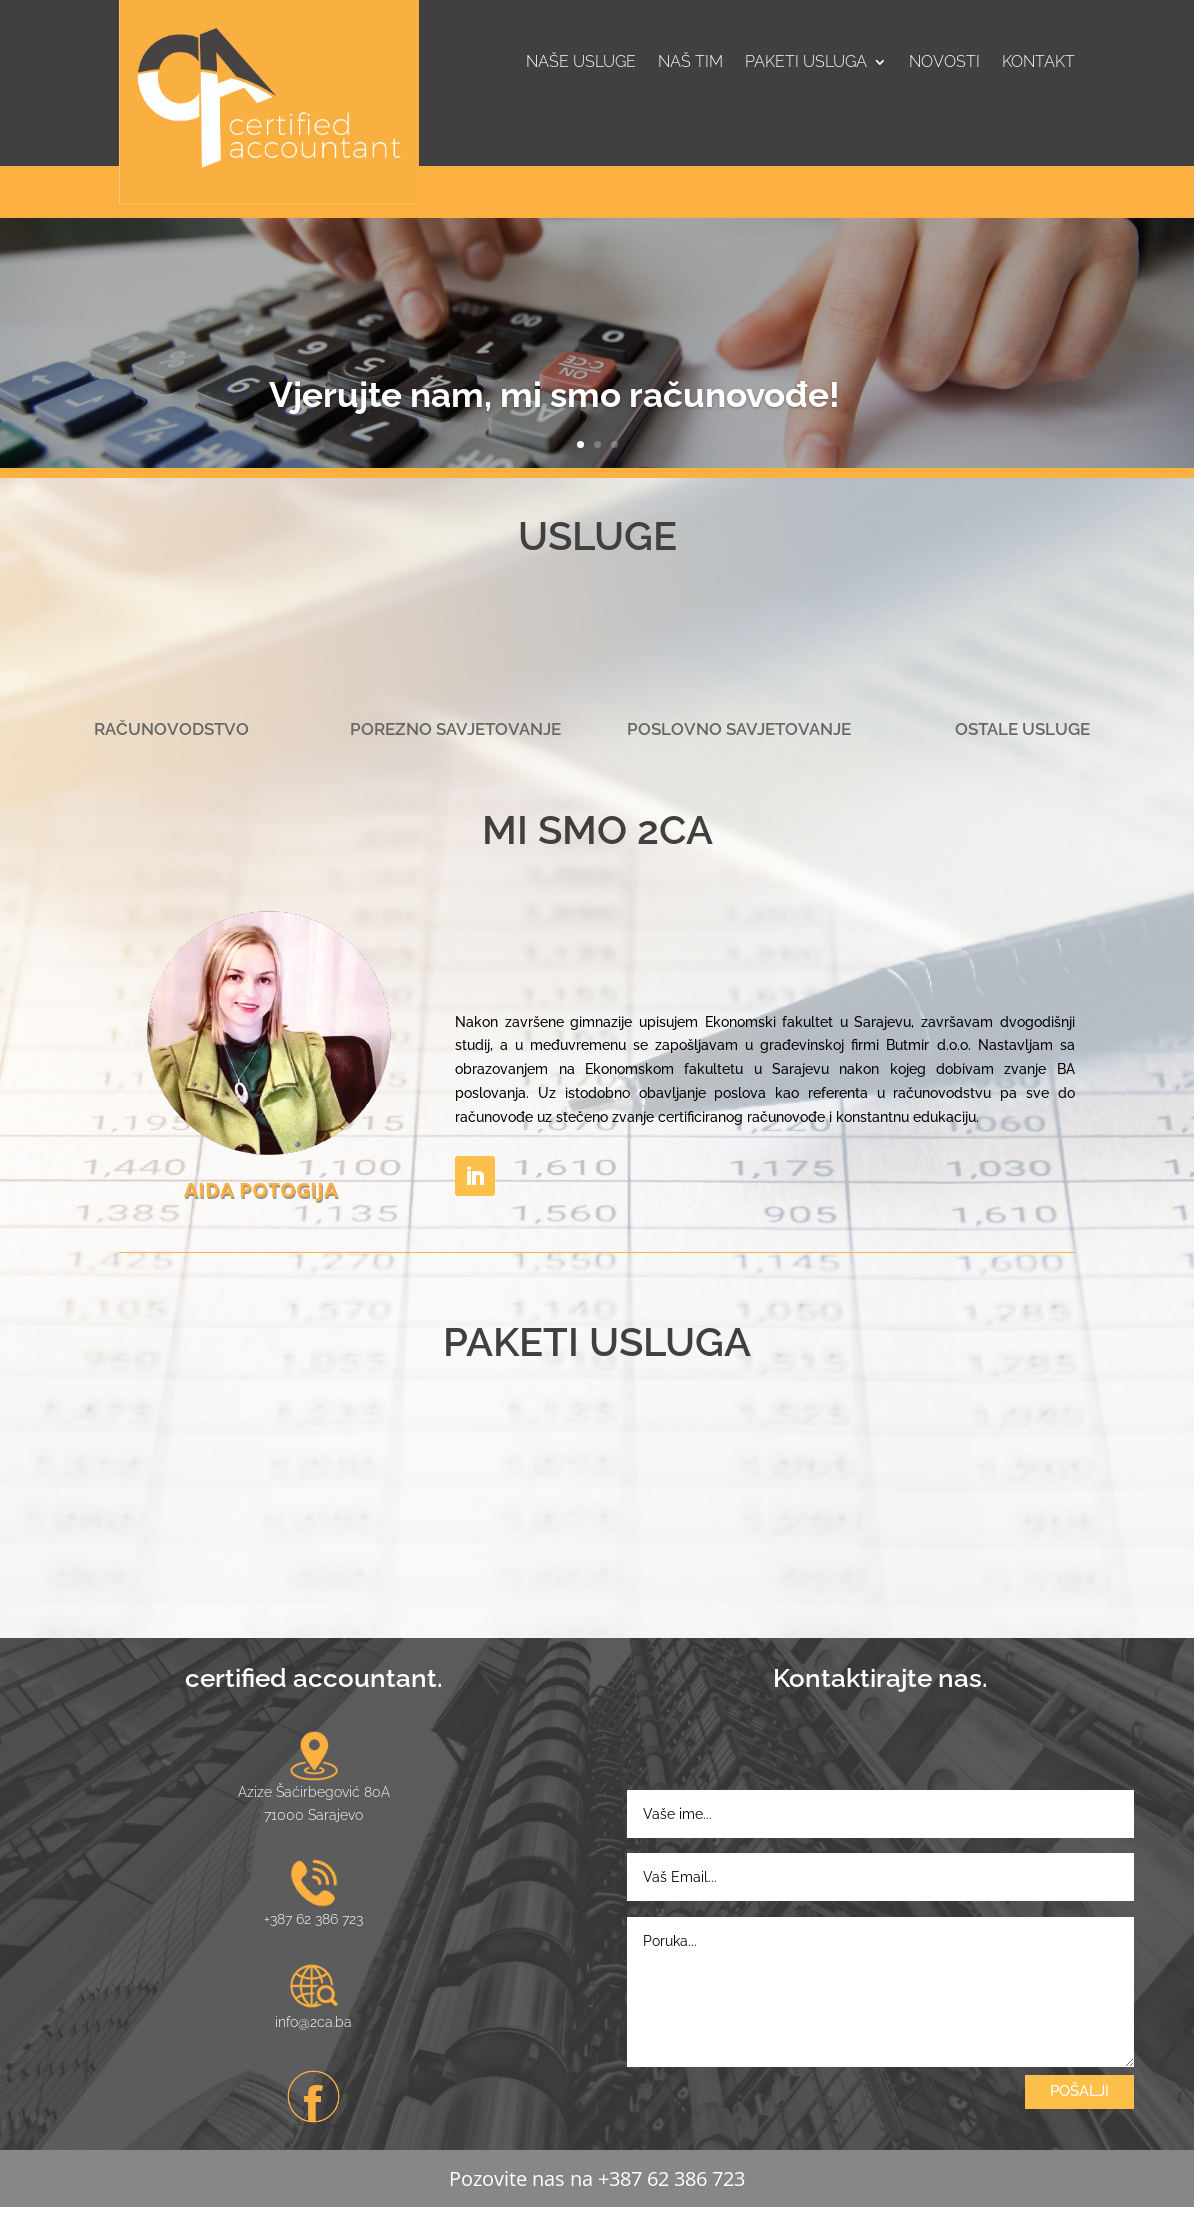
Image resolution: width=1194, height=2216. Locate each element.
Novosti (944, 63)
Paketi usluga (806, 63)
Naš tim (690, 63)
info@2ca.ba (313, 2030)
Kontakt (1038, 63)
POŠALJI (1079, 2099)
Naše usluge (581, 63)
